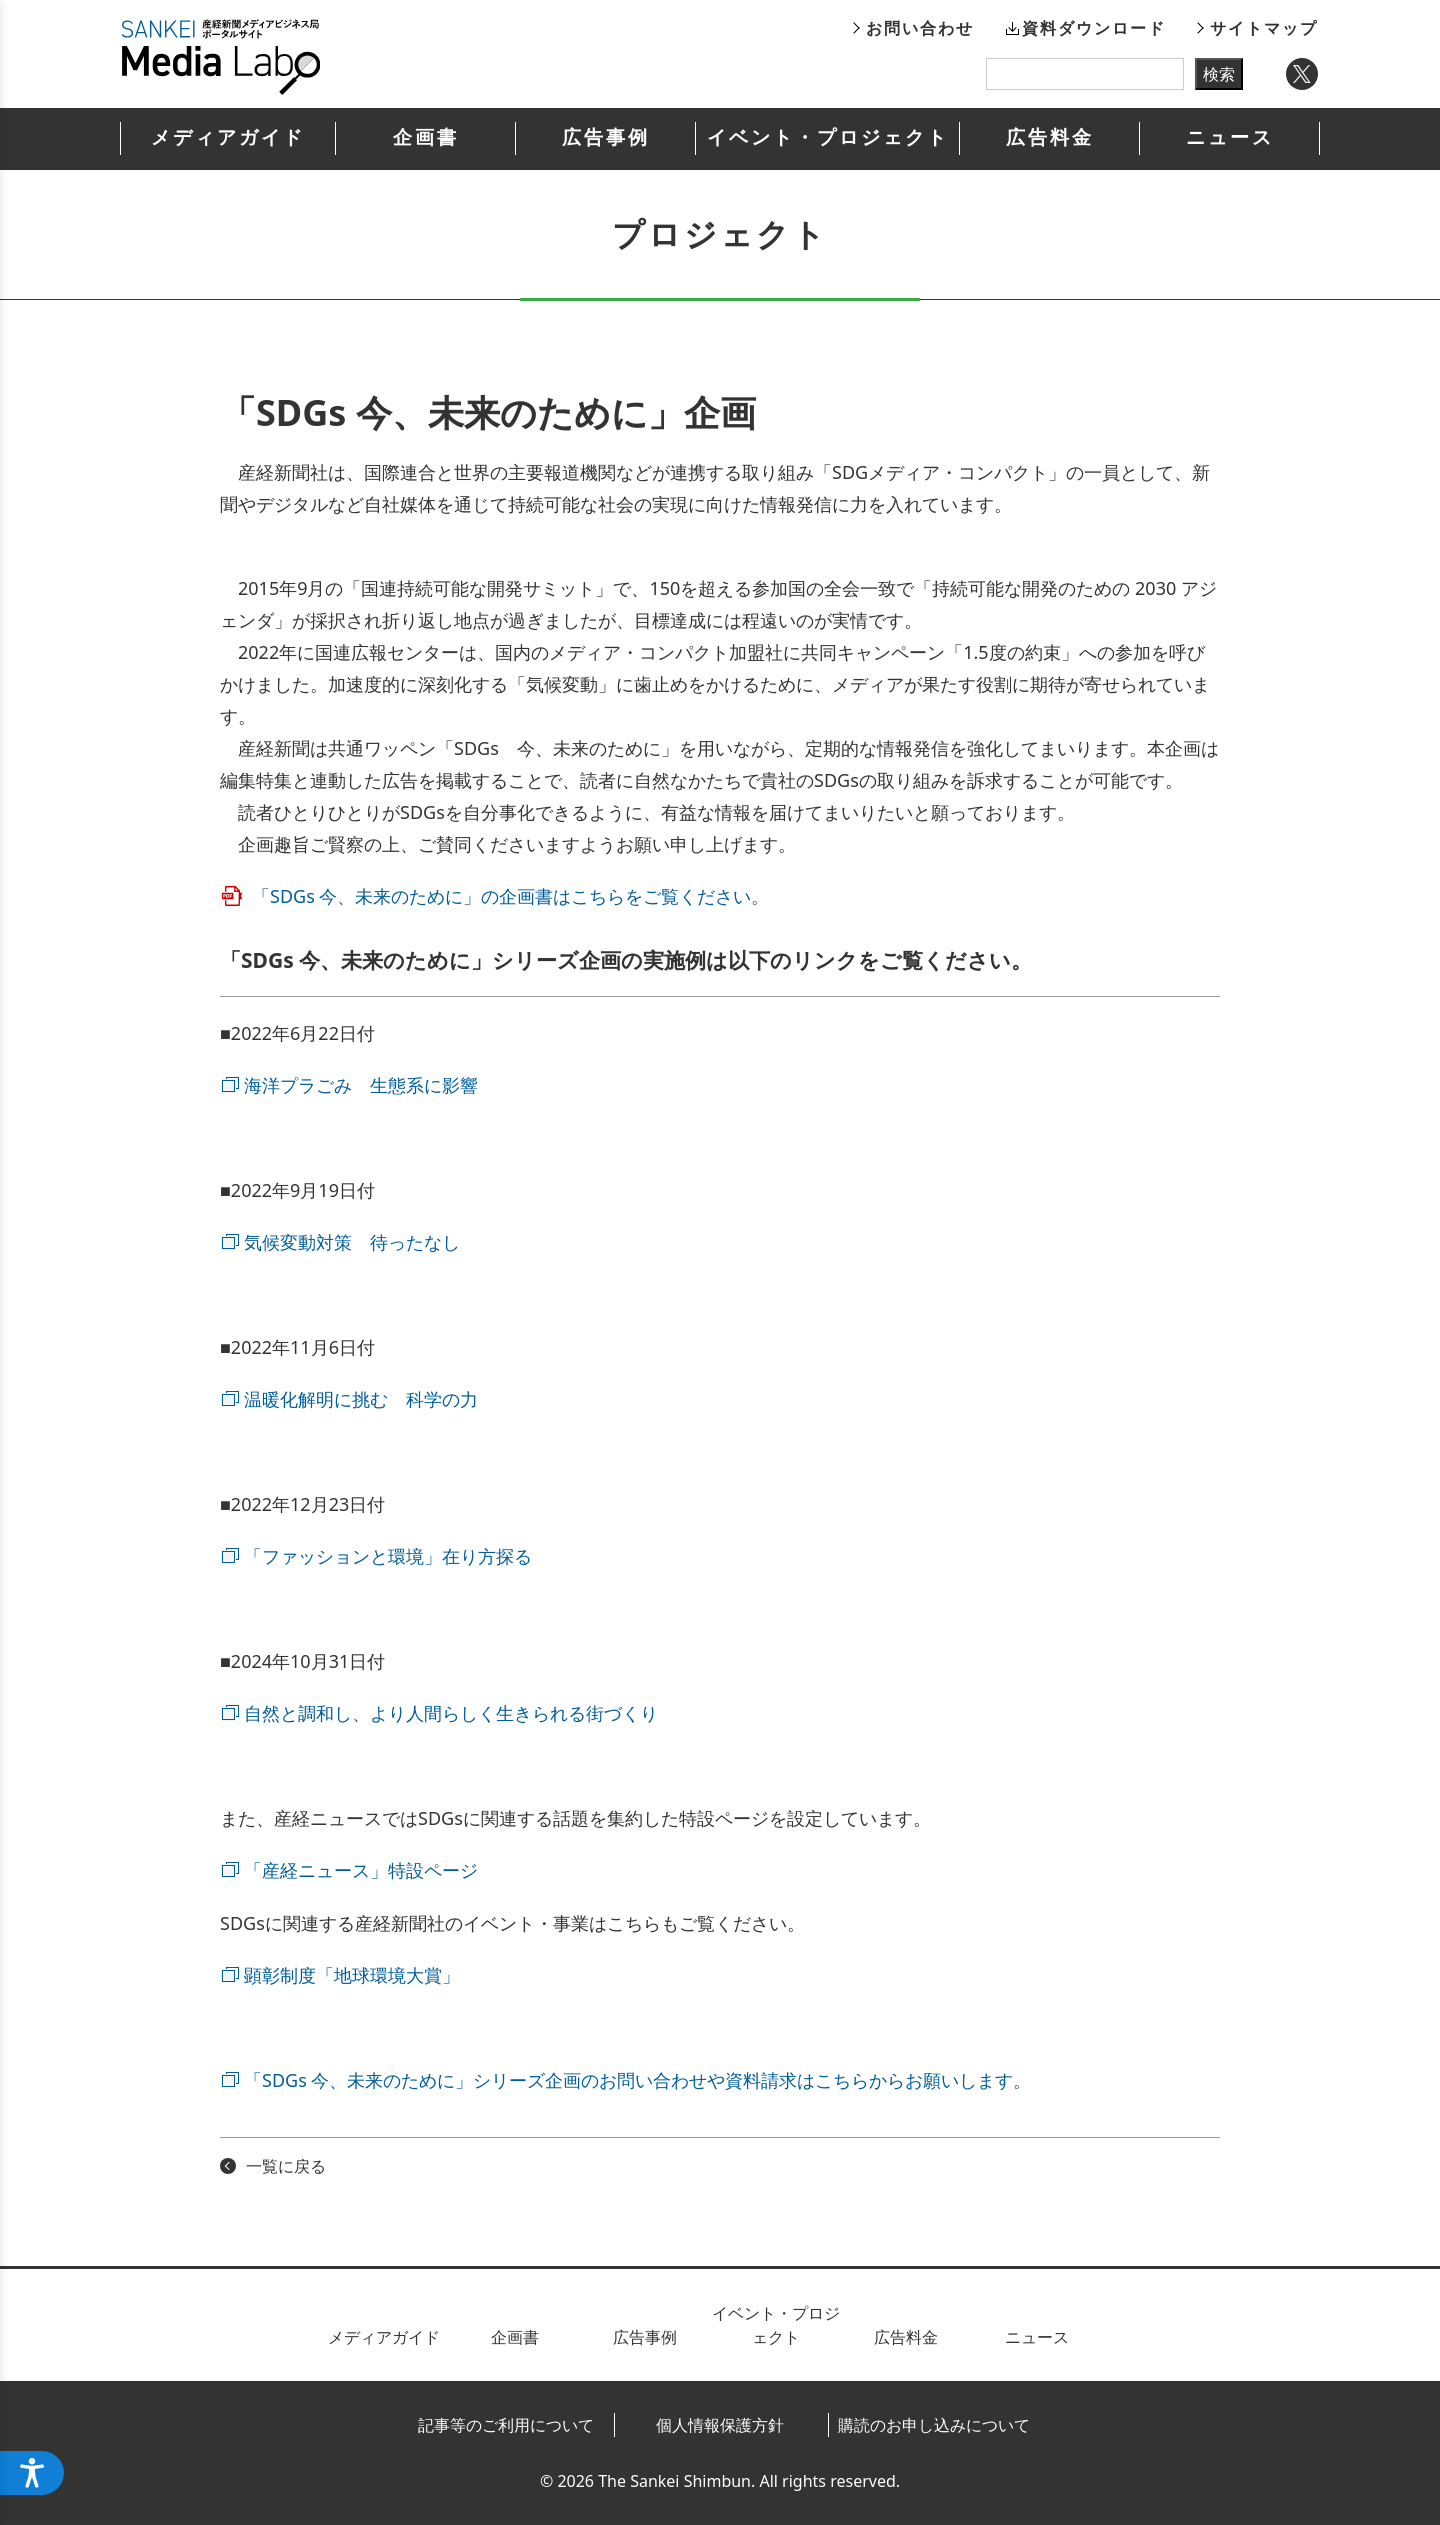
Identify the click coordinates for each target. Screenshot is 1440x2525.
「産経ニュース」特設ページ (361, 1870)
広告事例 (606, 137)
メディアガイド (228, 137)
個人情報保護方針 (720, 2425)
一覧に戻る (286, 2166)
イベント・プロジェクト (828, 137)
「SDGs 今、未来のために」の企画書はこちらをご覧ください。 (510, 896)
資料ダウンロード (1094, 28)
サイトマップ (1264, 28)
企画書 (426, 137)
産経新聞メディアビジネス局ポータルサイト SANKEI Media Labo (221, 57)
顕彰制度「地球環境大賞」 (352, 1975)
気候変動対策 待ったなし (352, 1242)
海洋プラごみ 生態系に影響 (361, 1085)
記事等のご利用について (506, 2425)
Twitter (1302, 74)
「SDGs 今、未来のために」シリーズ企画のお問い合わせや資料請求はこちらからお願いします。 (637, 2080)
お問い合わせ (920, 28)
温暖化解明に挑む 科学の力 (361, 1399)
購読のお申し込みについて (934, 2425)
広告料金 (1050, 137)
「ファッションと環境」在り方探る (388, 1556)
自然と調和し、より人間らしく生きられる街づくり (451, 1713)
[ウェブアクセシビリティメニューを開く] (32, 2473)
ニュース (1230, 137)
